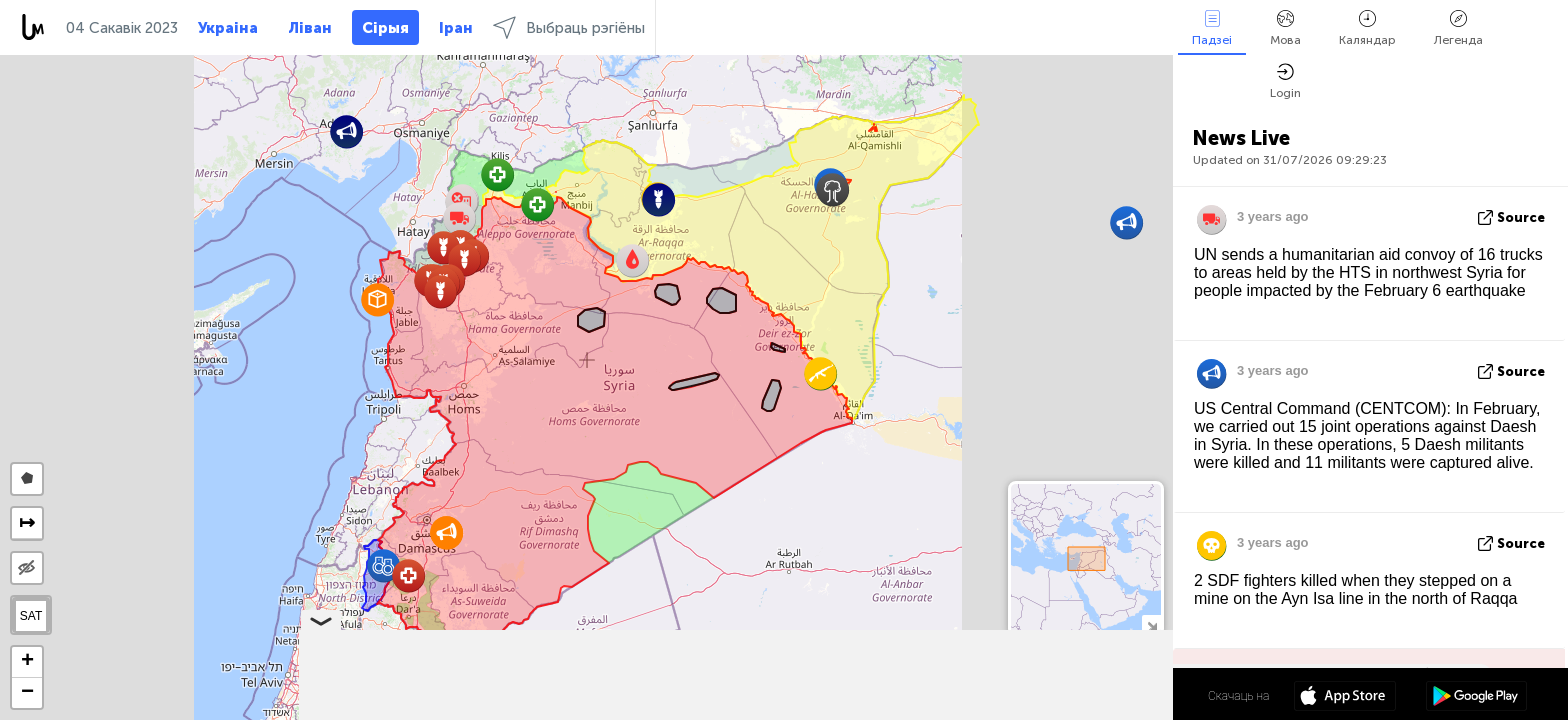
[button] (377, 299)
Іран (456, 28)
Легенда (1458, 28)
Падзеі (1212, 28)
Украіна (228, 28)
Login (1285, 81)
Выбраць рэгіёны (569, 27)
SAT (31, 616)
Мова (1285, 28)
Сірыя (385, 28)
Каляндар (1367, 28)
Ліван (310, 28)
